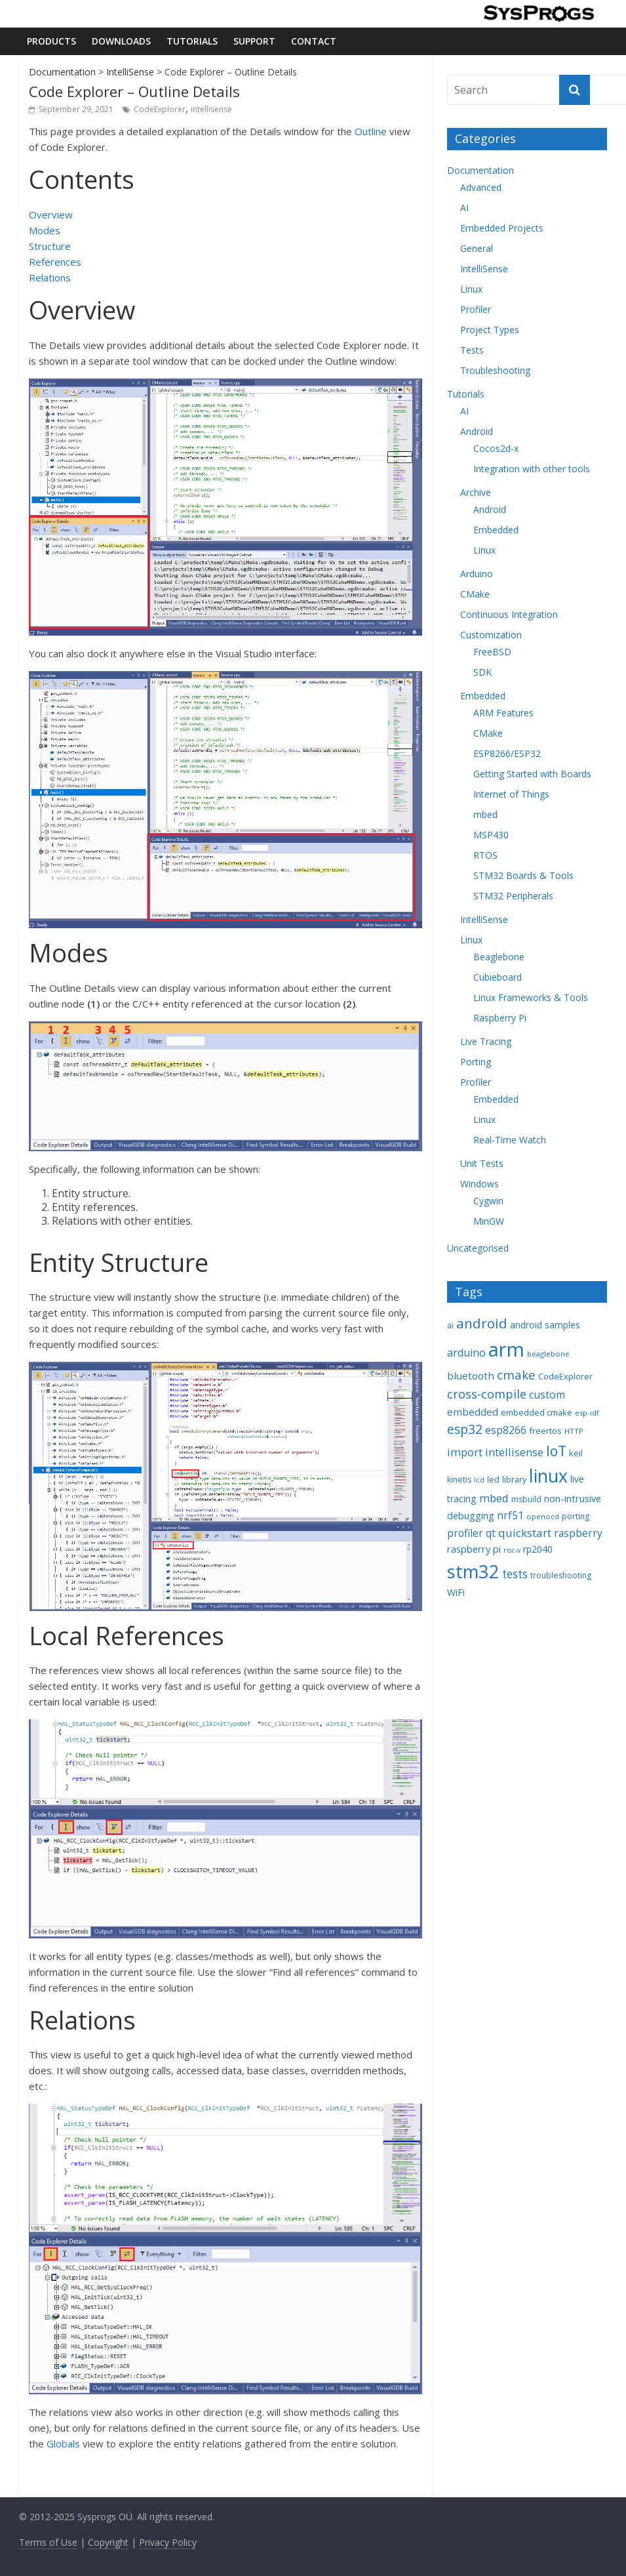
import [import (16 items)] (464, 1452)
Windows (479, 1183)
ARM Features (503, 712)
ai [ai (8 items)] (450, 1325)
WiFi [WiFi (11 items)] (456, 1592)
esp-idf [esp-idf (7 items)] (587, 1413)
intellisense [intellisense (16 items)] (514, 1452)
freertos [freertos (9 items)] (545, 1431)
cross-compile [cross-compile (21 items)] (486, 1394)
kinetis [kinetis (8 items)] (459, 1479)
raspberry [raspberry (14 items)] (578, 1533)
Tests (472, 350)
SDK (482, 672)
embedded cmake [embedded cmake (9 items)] (536, 1412)
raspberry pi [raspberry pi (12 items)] (474, 1548)
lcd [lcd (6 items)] (479, 1479)
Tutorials (192, 41)
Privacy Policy (168, 2542)
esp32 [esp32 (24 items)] (464, 1429)
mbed (485, 814)
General (476, 248)
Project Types (489, 329)
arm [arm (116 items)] (506, 1349)
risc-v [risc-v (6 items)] (511, 1550)
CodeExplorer (160, 109)
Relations (50, 277)
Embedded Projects (501, 228)
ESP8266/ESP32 (507, 753)
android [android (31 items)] (481, 1323)
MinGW (488, 1221)
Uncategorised (478, 1248)
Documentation (62, 72)
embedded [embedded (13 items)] (472, 1411)
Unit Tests (481, 1163)
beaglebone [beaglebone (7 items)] (548, 1354)
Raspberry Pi (499, 1018)
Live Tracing (485, 1041)
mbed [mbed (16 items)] (494, 1497)
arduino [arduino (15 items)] (466, 1352)
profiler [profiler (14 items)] (465, 1533)
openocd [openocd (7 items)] (542, 1516)
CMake (475, 594)
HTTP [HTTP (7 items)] (573, 1431)
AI (464, 207)
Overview (51, 214)
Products (51, 41)
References (55, 261)
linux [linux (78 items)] (548, 1475)
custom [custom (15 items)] (547, 1394)
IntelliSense (130, 72)
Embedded (495, 529)
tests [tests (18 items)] (515, 1574)
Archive (475, 492)
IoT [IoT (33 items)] (556, 1450)
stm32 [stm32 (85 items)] (473, 1571)
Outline (371, 131)
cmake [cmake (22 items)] (516, 1374)
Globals (63, 2443)
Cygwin (488, 1201)
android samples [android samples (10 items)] (545, 1325)
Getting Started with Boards (532, 773)
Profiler (475, 309)
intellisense (211, 109)
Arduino (476, 573)
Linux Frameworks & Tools (530, 997)
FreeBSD (492, 651)
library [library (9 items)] (514, 1479)
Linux (471, 289)
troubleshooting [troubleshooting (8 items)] (560, 1575)
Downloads (121, 41)
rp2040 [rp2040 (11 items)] (538, 1549)
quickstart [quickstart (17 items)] (524, 1532)
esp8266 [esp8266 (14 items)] (505, 1430)
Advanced (480, 187)
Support (254, 41)
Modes (44, 230)
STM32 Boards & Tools (523, 875)
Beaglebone (498, 957)
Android (476, 431)
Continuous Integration (509, 614)
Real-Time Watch (509, 1140)
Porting (475, 1061)
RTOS (485, 855)
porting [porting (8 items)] (575, 1516)
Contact (313, 41)
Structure (50, 246)
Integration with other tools (531, 468)
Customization (491, 634)
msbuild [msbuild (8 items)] (526, 1499)
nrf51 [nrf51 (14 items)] (510, 1515)
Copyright (108, 2542)
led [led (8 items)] (493, 1479)
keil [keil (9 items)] (576, 1453)
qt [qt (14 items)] (491, 1533)
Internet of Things (511, 794)
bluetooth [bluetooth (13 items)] (470, 1375)
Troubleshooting (495, 370)
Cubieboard (497, 977)
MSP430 (491, 834)
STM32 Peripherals (513, 895)
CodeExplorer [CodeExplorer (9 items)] (565, 1376)
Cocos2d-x (495, 448)
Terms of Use (48, 2542)
